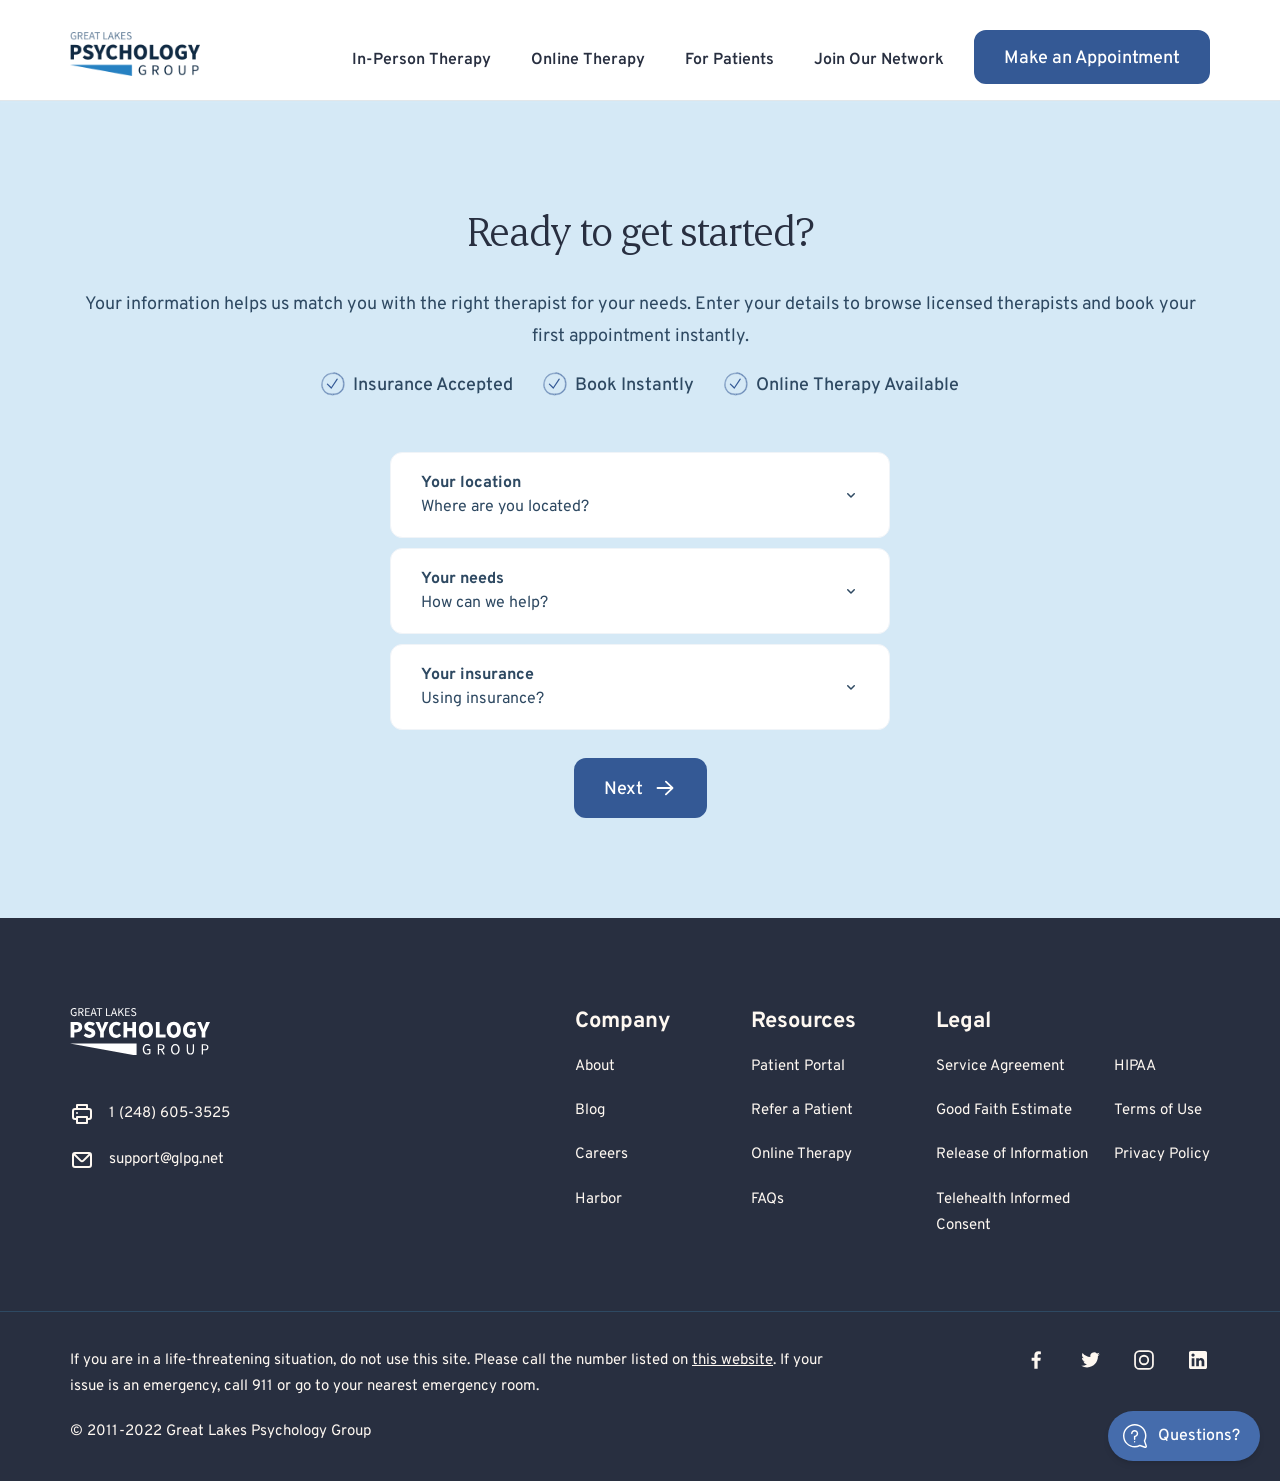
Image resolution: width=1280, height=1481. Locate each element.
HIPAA (1135, 1066)
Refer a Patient (802, 1110)
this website (732, 1360)
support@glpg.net (166, 1159)
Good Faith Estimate (1004, 1110)
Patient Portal (798, 1066)
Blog (590, 1110)
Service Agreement (1000, 1066)
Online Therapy (588, 60)
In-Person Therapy (421, 60)
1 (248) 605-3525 (169, 1113)
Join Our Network (879, 60)
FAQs (767, 1199)
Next (640, 788)
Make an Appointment (1092, 58)
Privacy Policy (1162, 1154)
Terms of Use (1158, 1110)
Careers (601, 1154)
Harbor (598, 1199)
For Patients (729, 60)
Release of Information (1012, 1154)
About (595, 1066)
